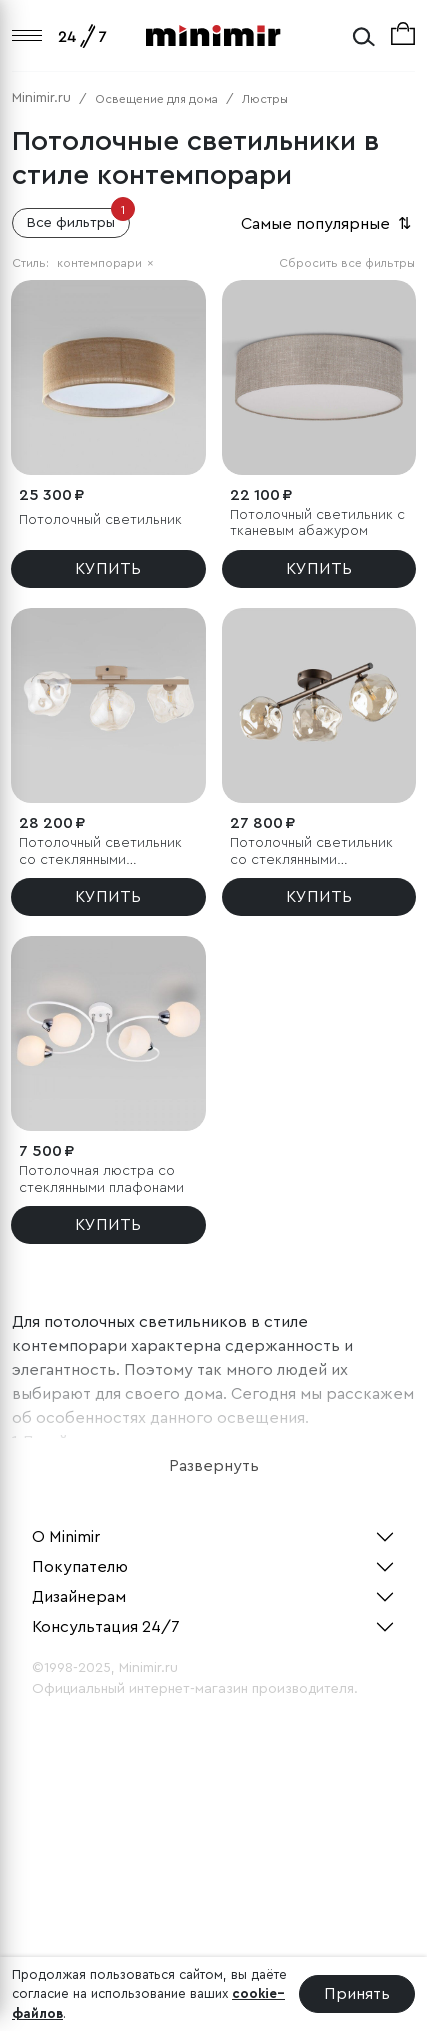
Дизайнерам (79, 1597)
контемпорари (105, 263)
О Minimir (66, 1537)
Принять (357, 1994)
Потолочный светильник (100, 520)
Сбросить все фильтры (347, 263)
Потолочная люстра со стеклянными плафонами (101, 1179)
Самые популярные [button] (328, 224)
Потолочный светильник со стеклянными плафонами (100, 852)
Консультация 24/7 (106, 1627)
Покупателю (80, 1567)
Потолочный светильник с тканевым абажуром (317, 523)
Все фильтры (78, 219)
